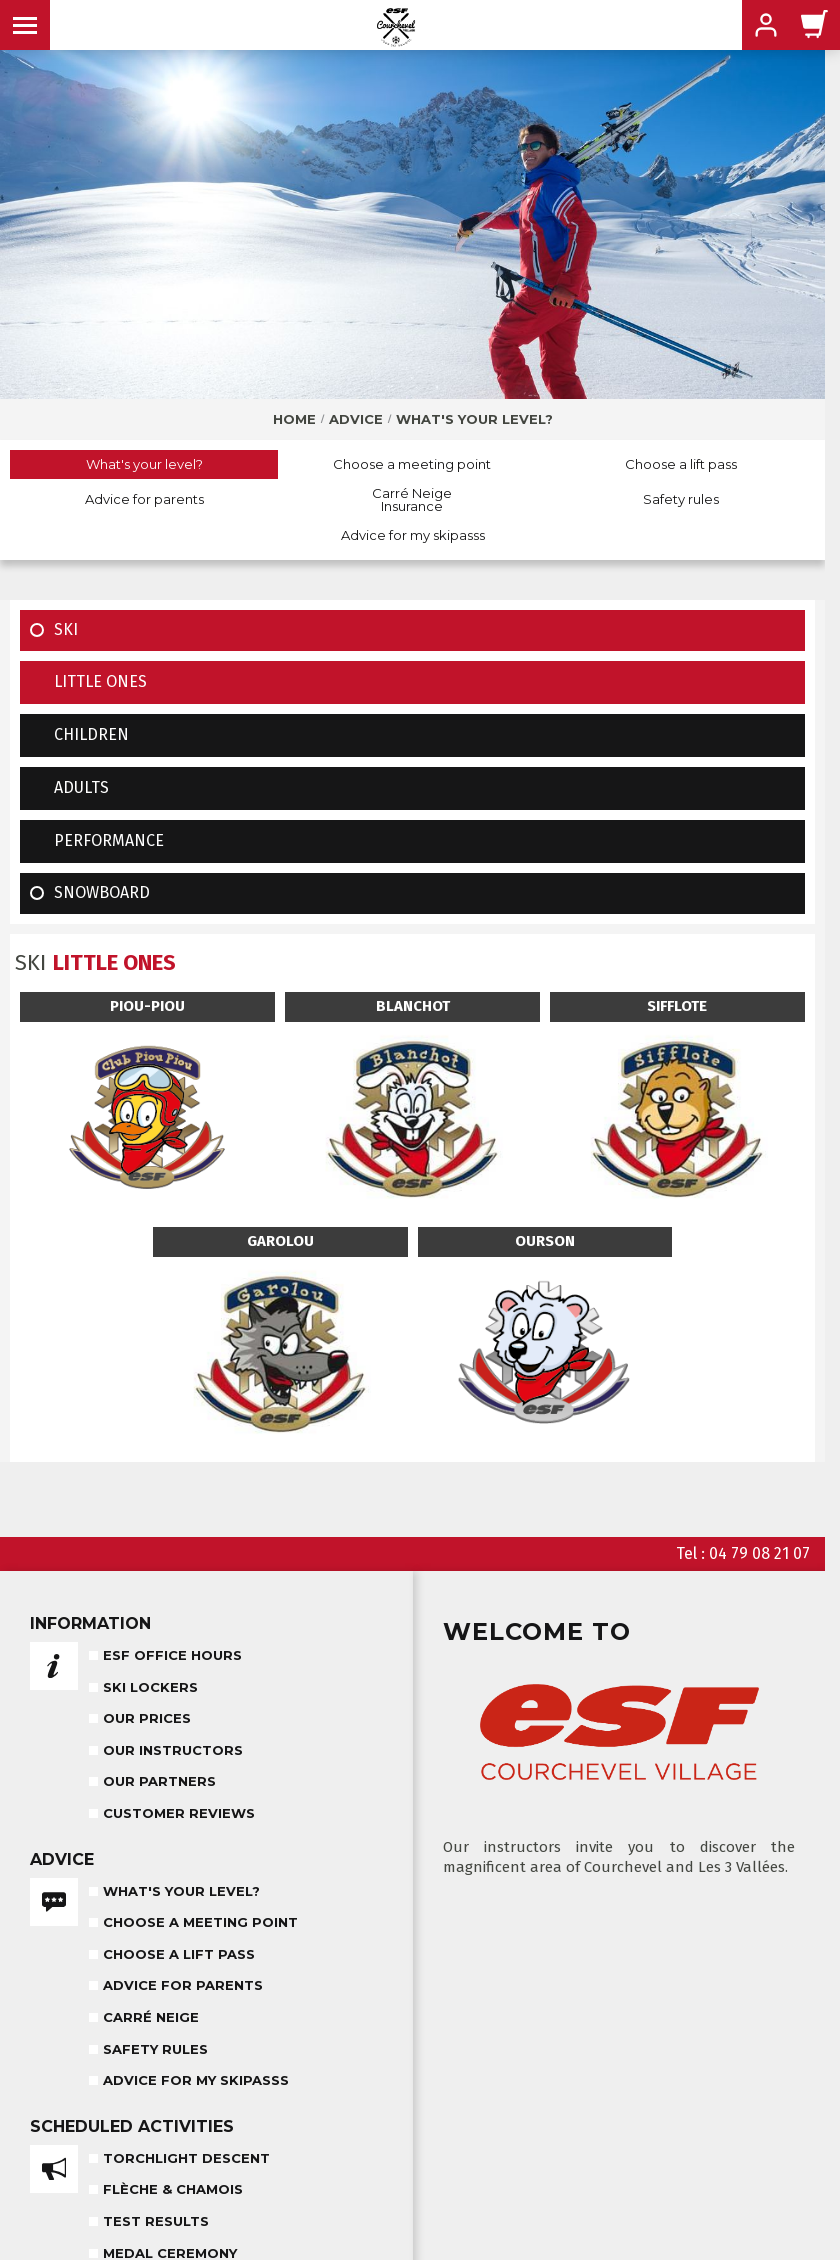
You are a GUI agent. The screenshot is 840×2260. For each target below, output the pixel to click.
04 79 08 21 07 (759, 1553)
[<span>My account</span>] (766, 25)
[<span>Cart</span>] (815, 25)
